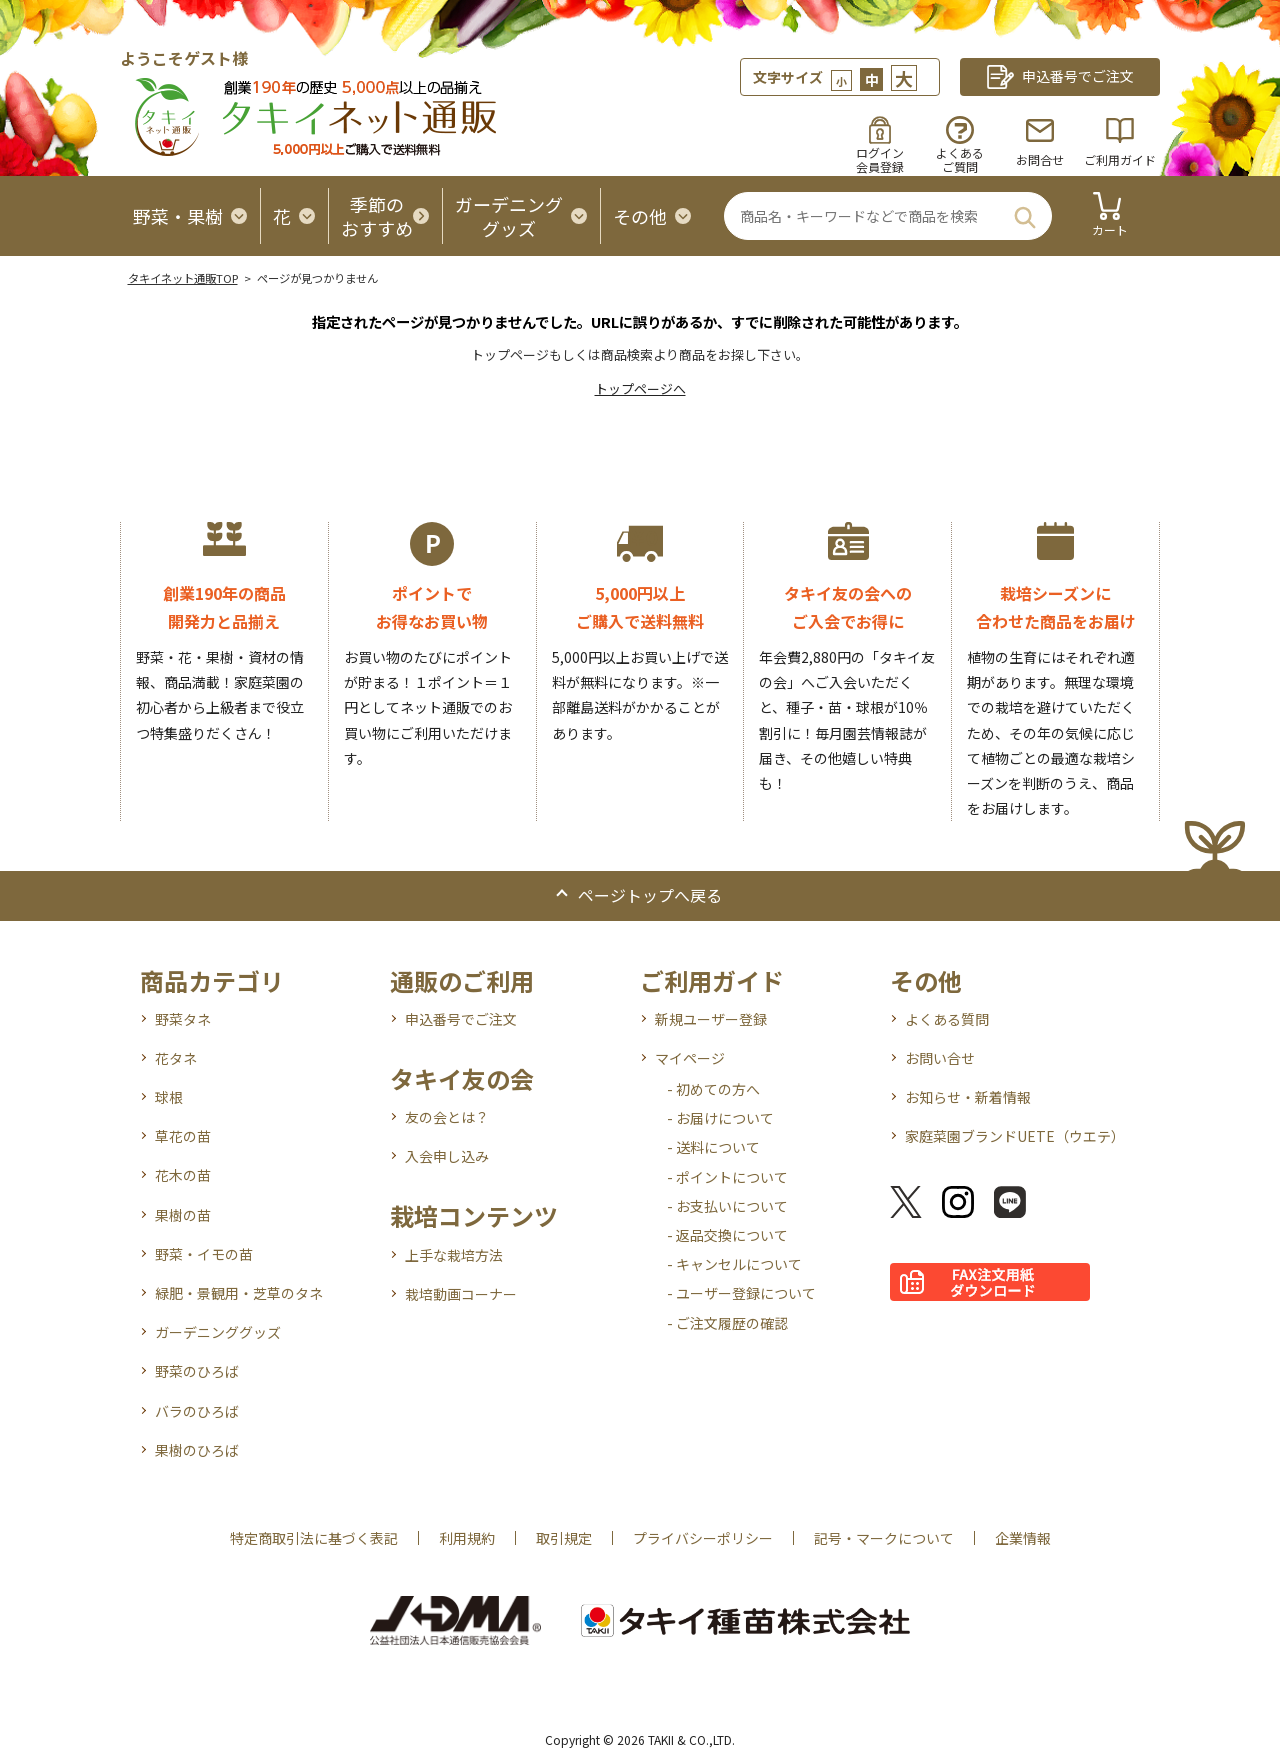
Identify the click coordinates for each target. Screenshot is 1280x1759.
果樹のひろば (197, 1450)
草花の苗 (183, 1136)
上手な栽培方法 (454, 1255)
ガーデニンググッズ (218, 1332)
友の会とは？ (447, 1117)
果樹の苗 (183, 1215)
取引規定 (564, 1538)
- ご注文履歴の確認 (727, 1323)
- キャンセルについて (734, 1264)
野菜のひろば (197, 1371)
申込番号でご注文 (461, 1019)
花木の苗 (183, 1175)
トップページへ (640, 388)
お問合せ (1040, 159)
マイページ (690, 1058)
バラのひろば (197, 1411)
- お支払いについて (727, 1206)
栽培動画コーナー (461, 1294)
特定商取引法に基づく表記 (314, 1538)
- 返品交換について (727, 1235)
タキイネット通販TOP (183, 278)
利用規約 (467, 1538)
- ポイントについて (727, 1177)
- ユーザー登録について (741, 1293)
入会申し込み (447, 1156)
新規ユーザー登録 (711, 1019)
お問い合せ (940, 1058)
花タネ (176, 1058)
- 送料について (713, 1147)
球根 (169, 1097)
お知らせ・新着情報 (968, 1097)
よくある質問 (947, 1019)
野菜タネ (183, 1019)
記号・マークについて (884, 1538)
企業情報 (1023, 1538)
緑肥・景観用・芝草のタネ (239, 1293)
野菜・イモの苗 (204, 1254)
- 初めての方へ (713, 1089)
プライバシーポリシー (703, 1538)
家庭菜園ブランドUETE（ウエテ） (1015, 1136)
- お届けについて (720, 1118)
